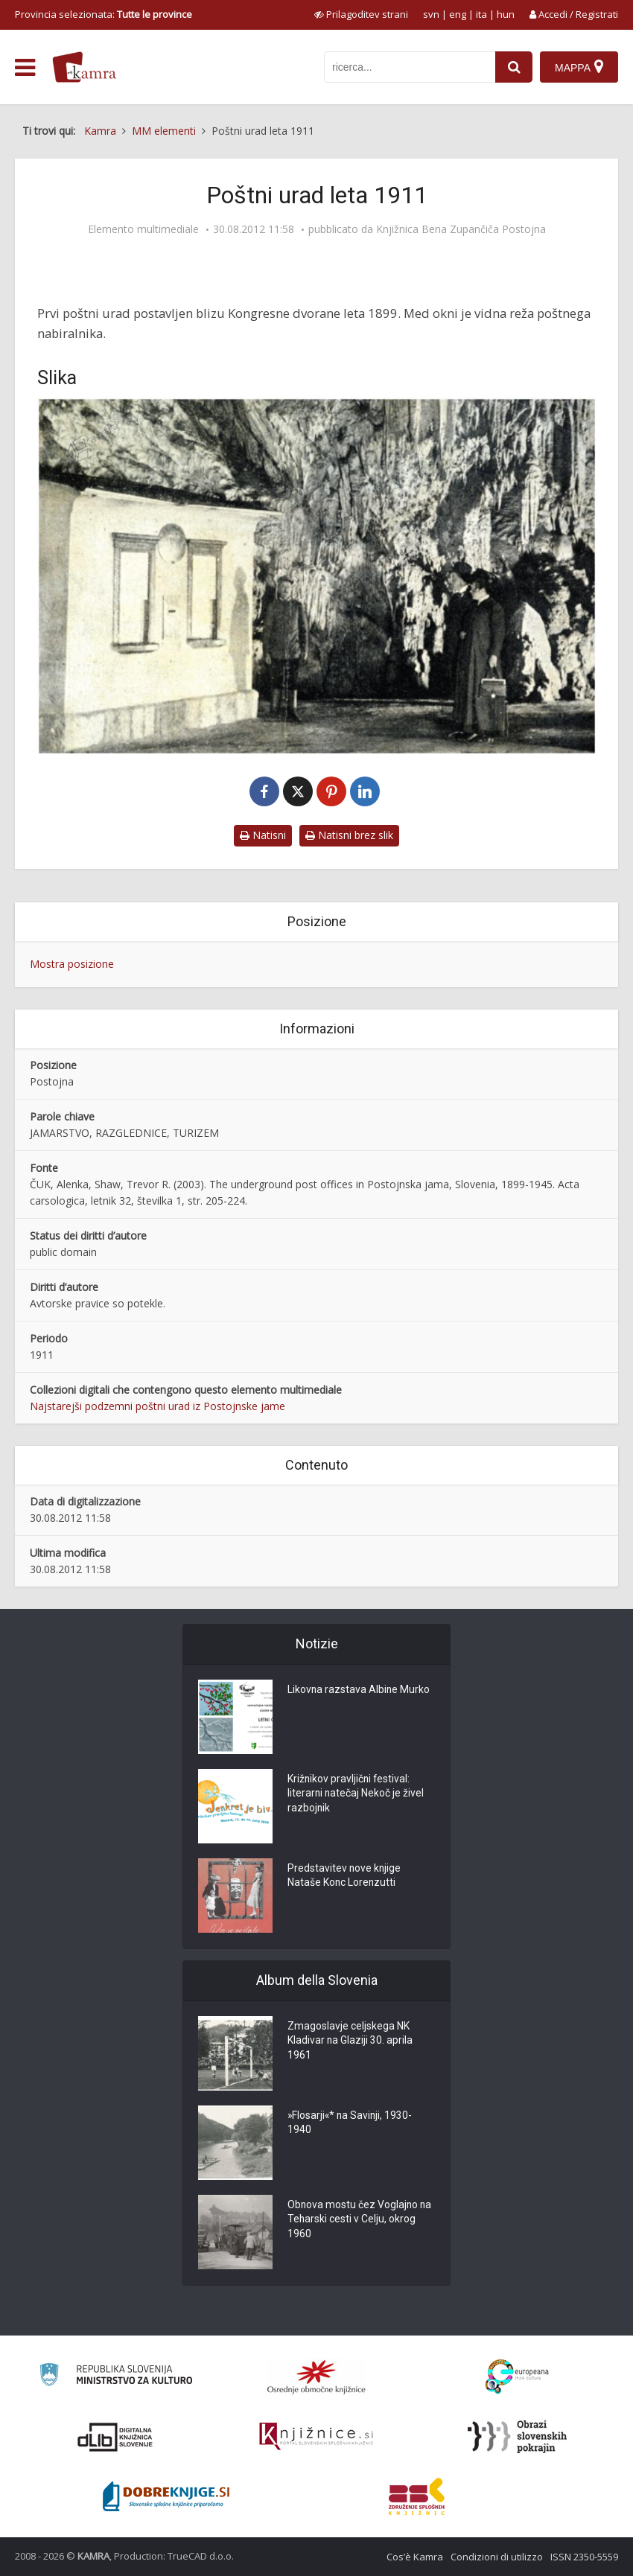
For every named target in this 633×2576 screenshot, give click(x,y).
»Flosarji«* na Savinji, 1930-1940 (351, 2124)
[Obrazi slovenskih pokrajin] (517, 2436)
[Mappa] (579, 67)
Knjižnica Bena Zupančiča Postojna (461, 229)
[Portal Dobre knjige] (166, 2496)
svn (431, 14)
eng (457, 14)
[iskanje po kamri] (409, 67)
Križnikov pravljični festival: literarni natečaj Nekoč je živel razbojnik (356, 1795)
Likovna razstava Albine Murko (359, 1691)
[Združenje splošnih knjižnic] (417, 2496)
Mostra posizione (72, 964)
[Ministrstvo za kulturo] (116, 2377)
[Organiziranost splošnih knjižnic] (316, 2376)
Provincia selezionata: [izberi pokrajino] (103, 14)
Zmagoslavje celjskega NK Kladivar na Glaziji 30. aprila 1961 (350, 2042)
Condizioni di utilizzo (497, 2556)
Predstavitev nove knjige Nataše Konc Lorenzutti (344, 1877)
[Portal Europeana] (517, 2377)
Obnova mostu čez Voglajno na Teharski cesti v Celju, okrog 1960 (360, 2221)
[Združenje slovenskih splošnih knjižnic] (316, 2437)
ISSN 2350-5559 (584, 2556)
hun (506, 14)
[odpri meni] (25, 68)
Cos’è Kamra (415, 2556)
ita (481, 14)
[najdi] (513, 67)
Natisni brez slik (349, 835)
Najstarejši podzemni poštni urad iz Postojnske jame (157, 1406)
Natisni (263, 835)
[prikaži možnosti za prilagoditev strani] (361, 14)
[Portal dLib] (115, 2436)
